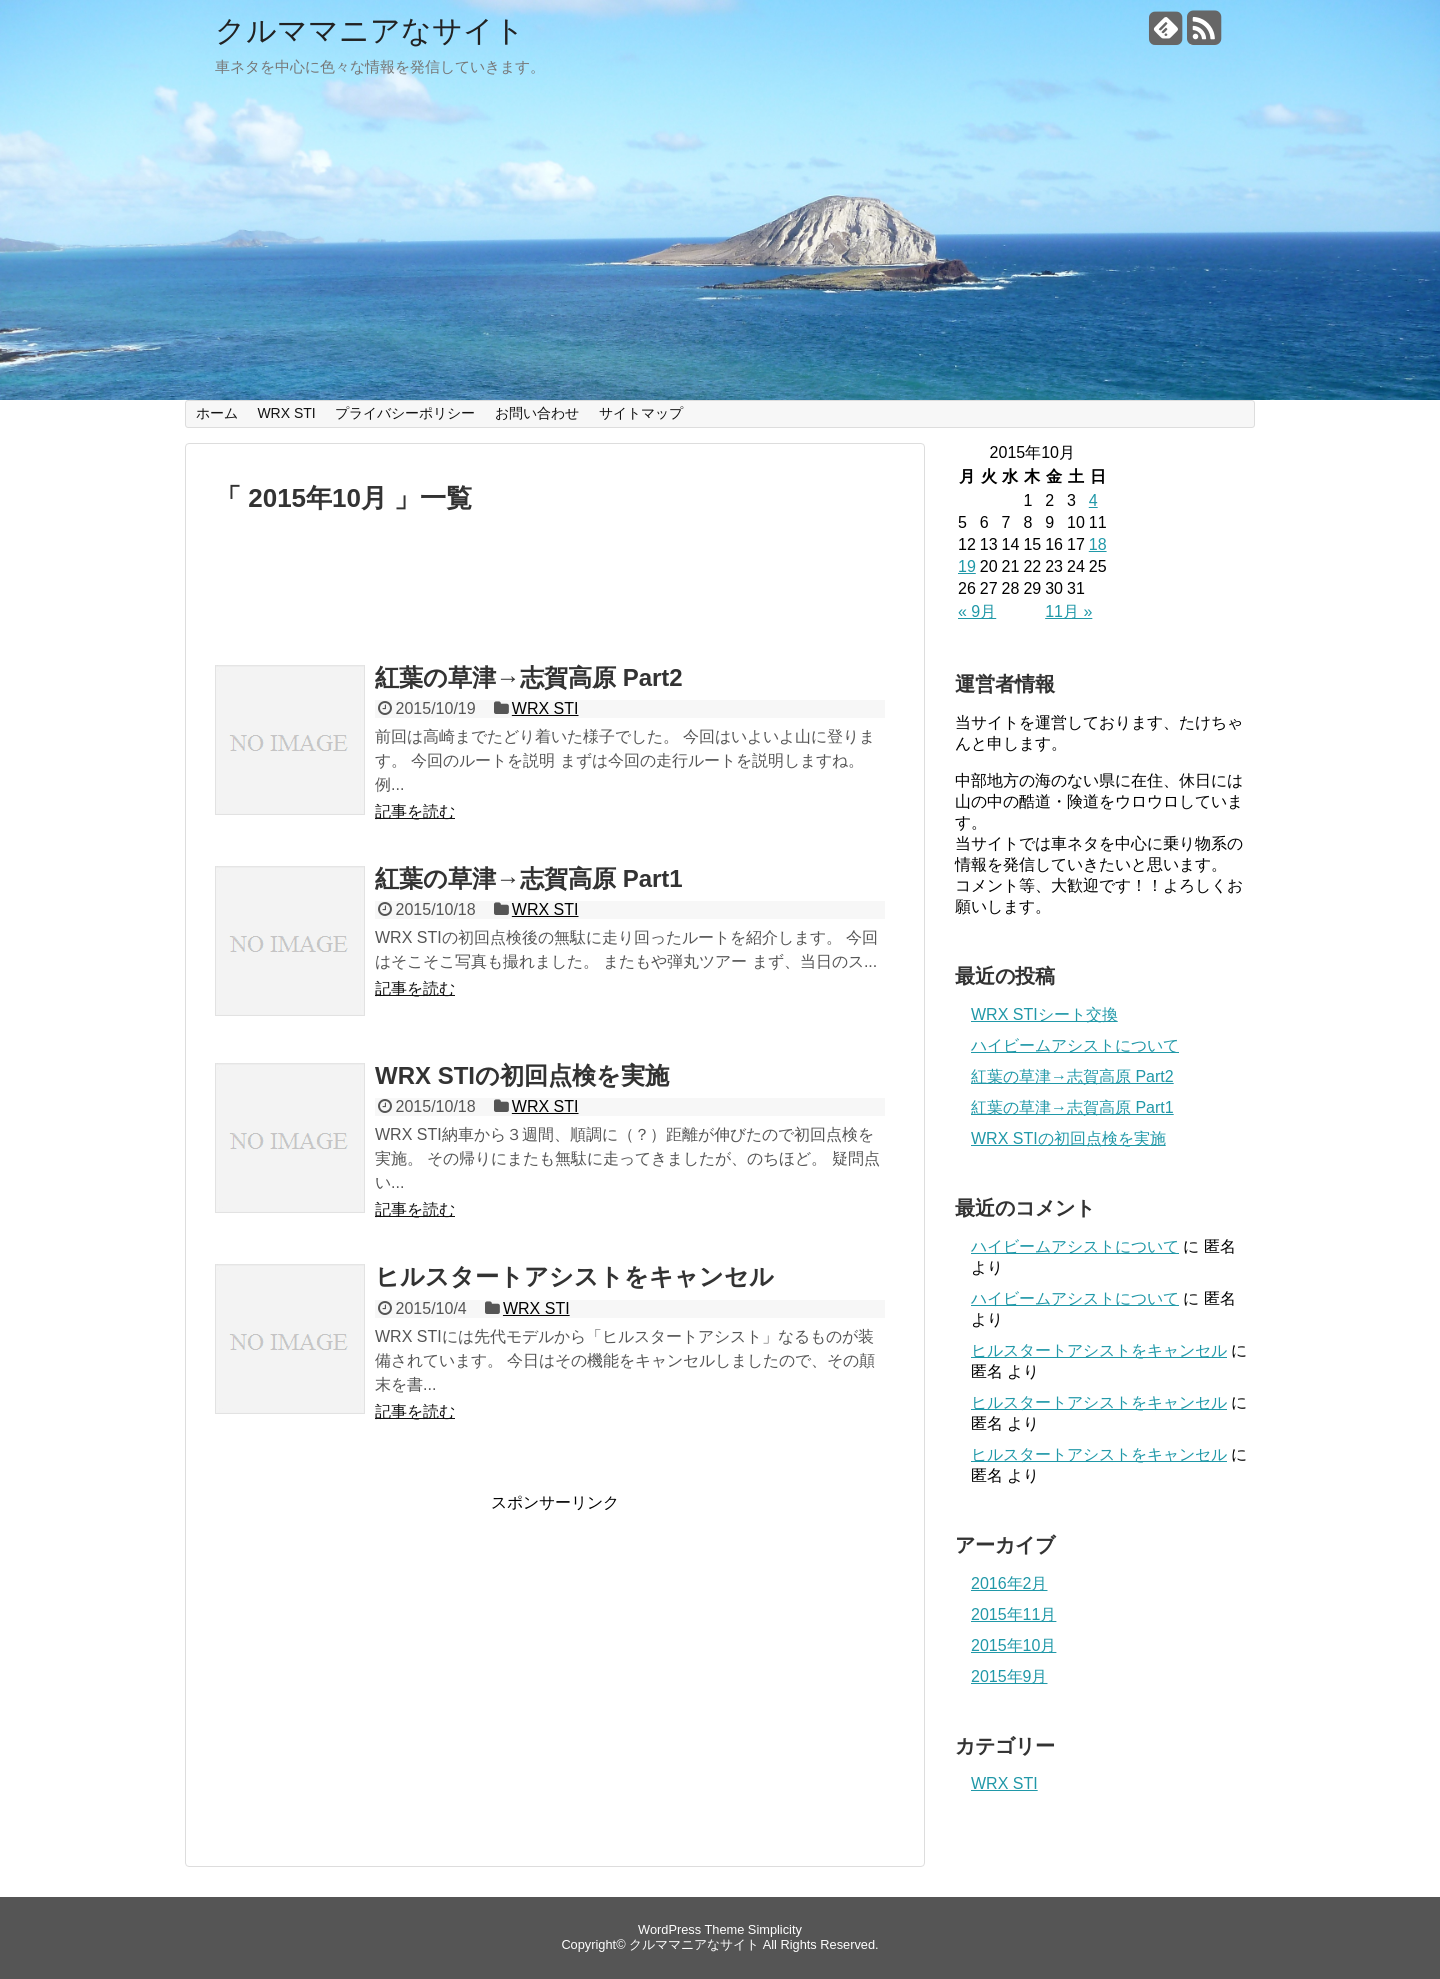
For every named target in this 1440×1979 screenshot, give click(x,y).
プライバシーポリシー (405, 413)
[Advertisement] (555, 598)
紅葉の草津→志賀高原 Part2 (529, 677)
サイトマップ (641, 413)
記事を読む (415, 811)
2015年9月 (1009, 1676)
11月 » (1068, 611)
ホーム (217, 413)
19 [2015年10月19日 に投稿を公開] (967, 566)
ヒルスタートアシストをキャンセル (574, 1276)
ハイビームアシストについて (1075, 1045)
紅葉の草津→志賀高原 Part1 (529, 878)
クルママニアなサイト (370, 30)
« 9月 (977, 611)
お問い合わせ (537, 413)
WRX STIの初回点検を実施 (522, 1075)
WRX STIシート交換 (1044, 1014)
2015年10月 (1013, 1645)
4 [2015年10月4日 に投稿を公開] (1093, 500)
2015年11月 (1013, 1614)
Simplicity (775, 1929)
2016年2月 (1009, 1583)
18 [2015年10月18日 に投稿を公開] (1098, 544)
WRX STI (286, 413)
